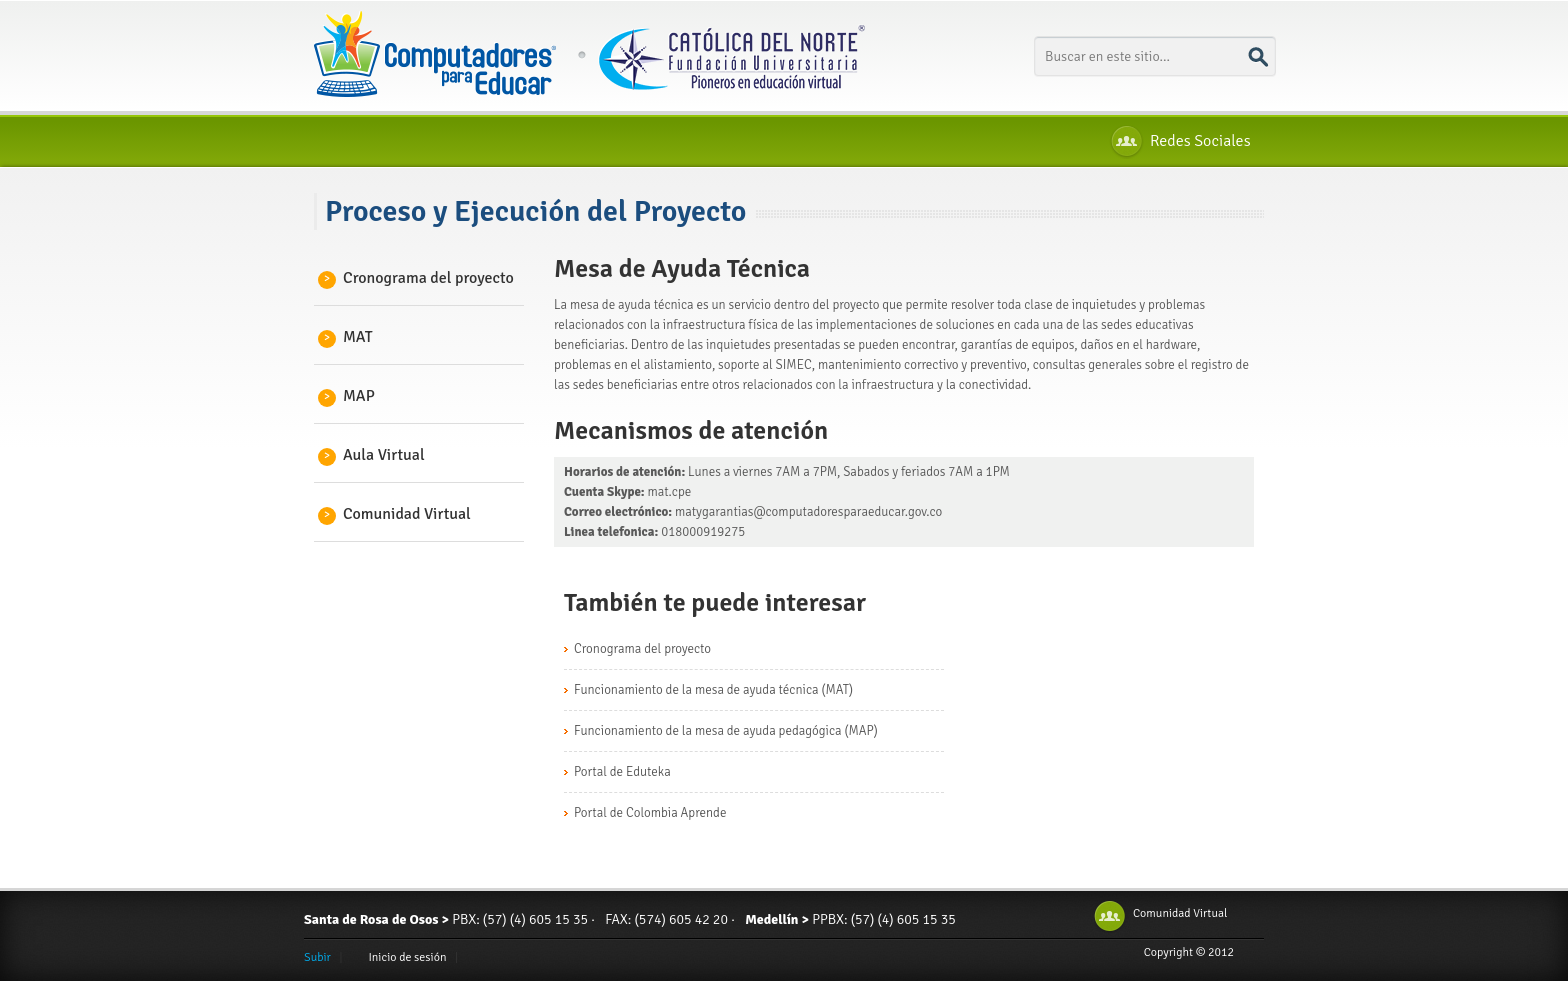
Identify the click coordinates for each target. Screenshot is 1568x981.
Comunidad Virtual (397, 514)
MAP (349, 396)
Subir (317, 957)
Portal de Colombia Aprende (650, 813)
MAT (348, 337)
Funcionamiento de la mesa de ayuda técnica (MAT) (713, 690)
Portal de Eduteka (622, 772)
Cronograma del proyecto (419, 278)
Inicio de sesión (407, 957)
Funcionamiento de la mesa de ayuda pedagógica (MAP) (726, 731)
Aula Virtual (374, 455)
